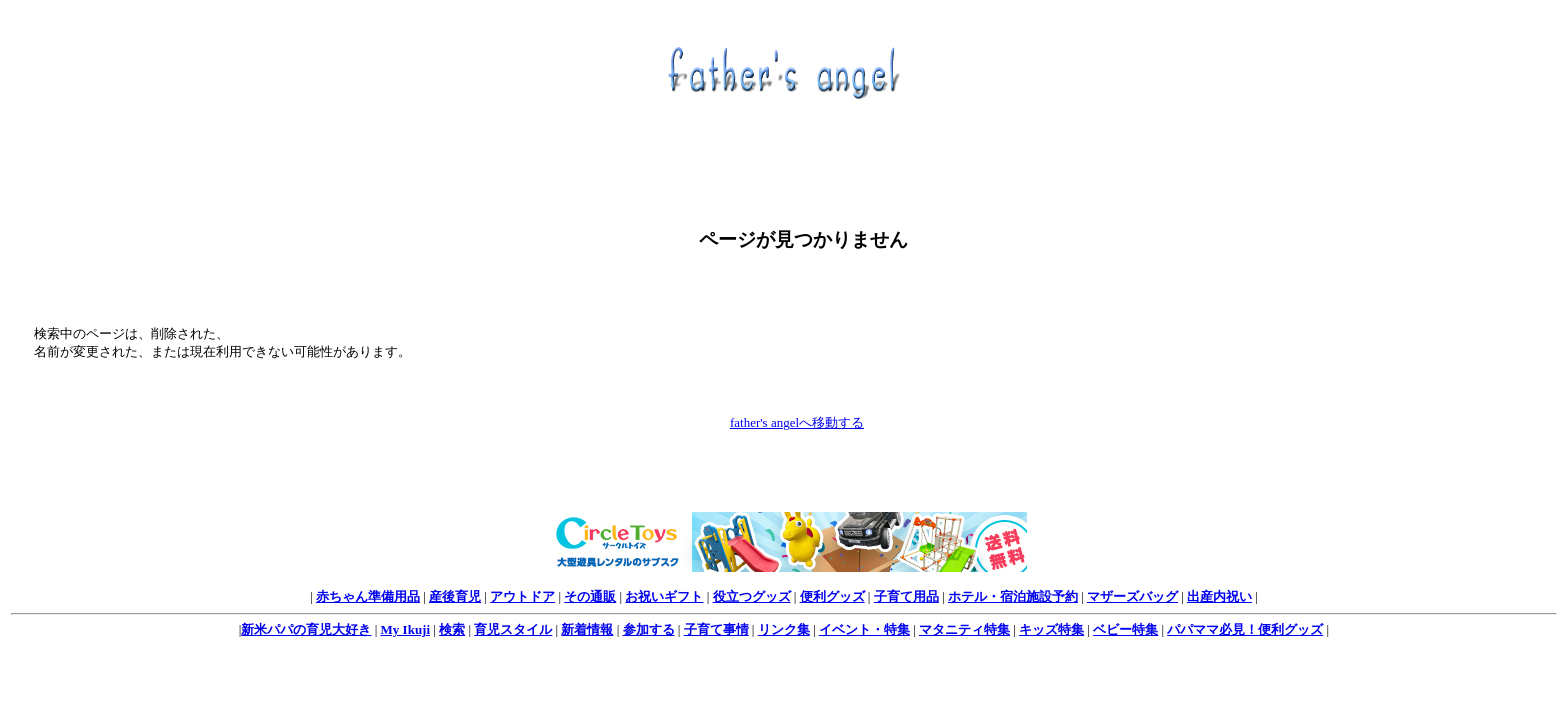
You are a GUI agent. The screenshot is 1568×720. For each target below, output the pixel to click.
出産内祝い (1219, 596)
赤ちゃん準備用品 (368, 596)
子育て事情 (716, 629)
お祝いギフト (664, 596)
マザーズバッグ (1132, 596)
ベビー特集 (1125, 629)
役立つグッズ (752, 596)
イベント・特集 (864, 629)
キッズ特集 (1051, 629)
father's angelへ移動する (797, 422)
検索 (452, 629)
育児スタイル (513, 629)
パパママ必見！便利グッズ (1245, 629)
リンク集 (784, 629)
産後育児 (455, 596)
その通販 (590, 596)
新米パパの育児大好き (306, 629)
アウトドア (522, 596)
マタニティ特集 (964, 629)
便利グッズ (832, 596)
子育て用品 (906, 596)
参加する (649, 629)
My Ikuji (405, 629)
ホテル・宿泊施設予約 (1013, 596)
